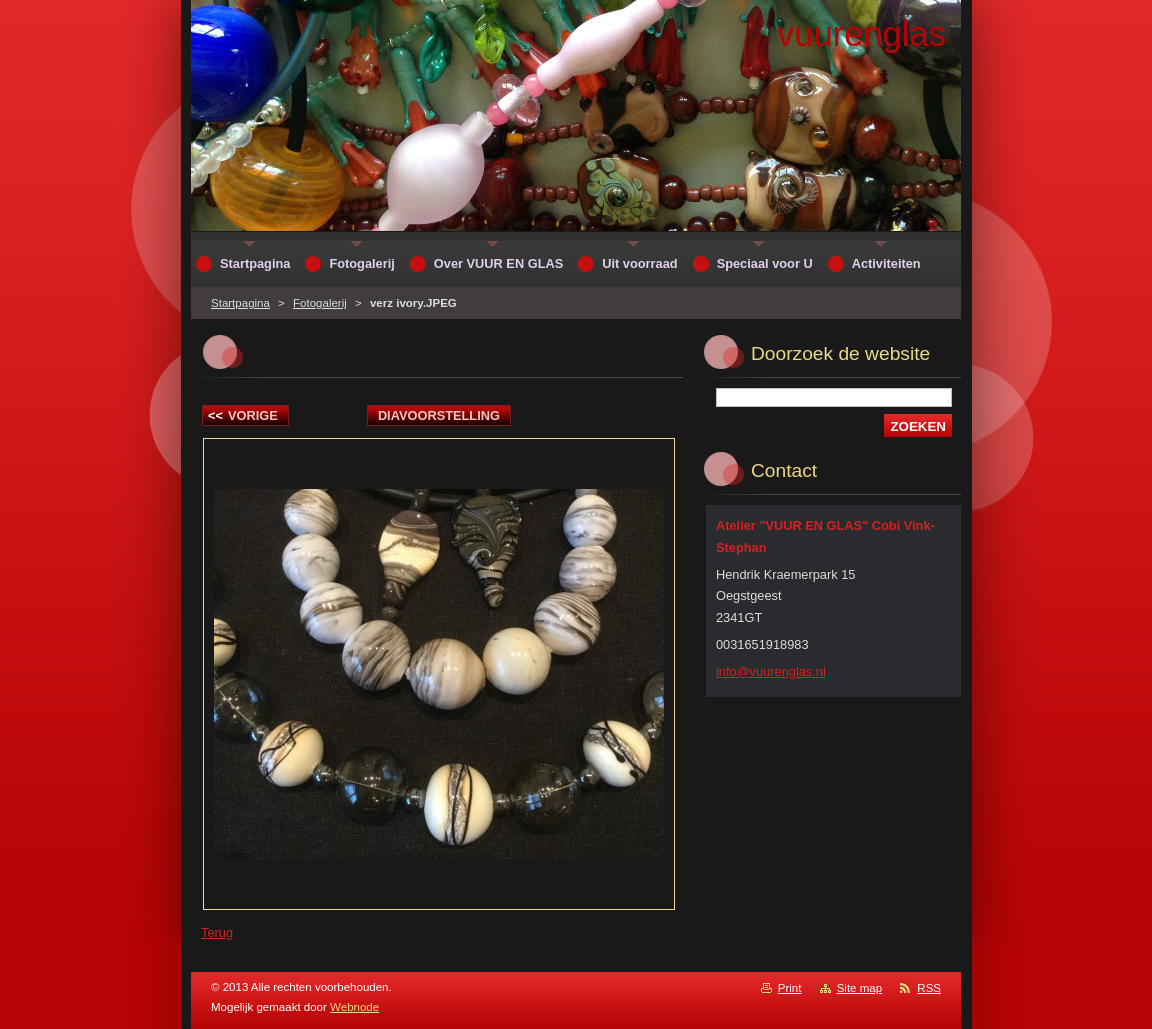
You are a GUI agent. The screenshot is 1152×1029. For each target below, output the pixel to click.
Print (790, 988)
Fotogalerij (320, 303)
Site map (859, 988)
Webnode (354, 1007)
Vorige (243, 415)
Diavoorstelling (439, 415)
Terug (217, 932)
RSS (929, 988)
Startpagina (240, 303)
